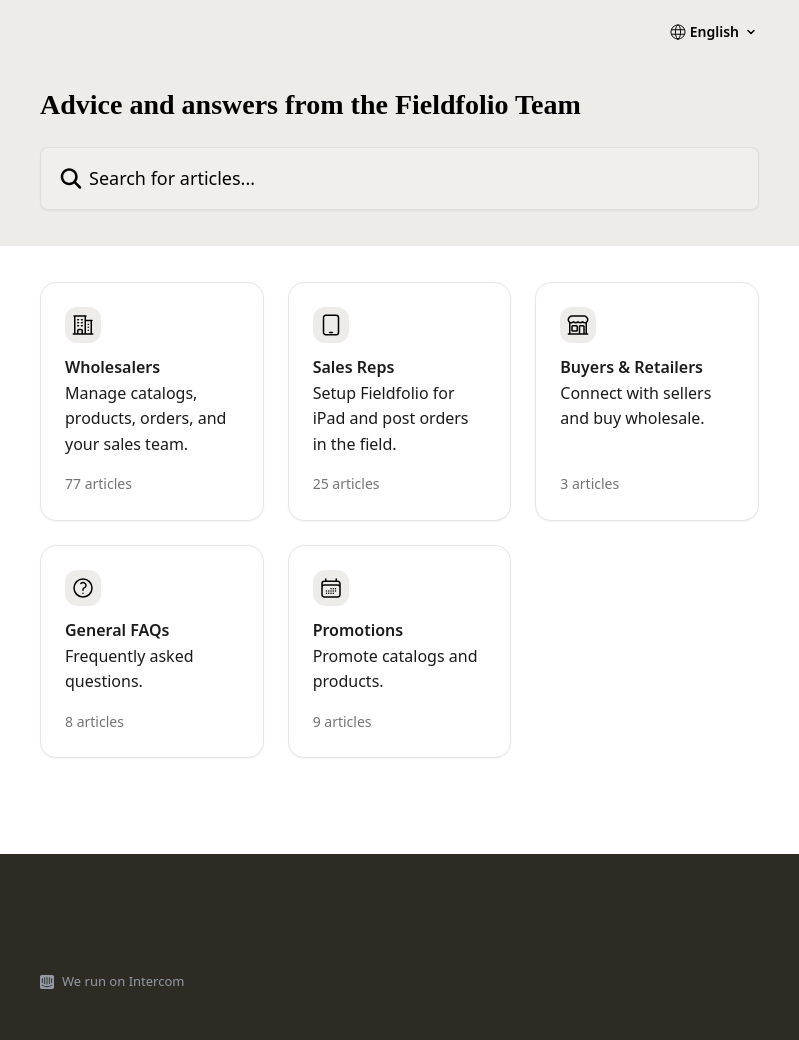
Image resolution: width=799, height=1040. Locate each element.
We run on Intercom (123, 981)
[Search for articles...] (399, 178)
